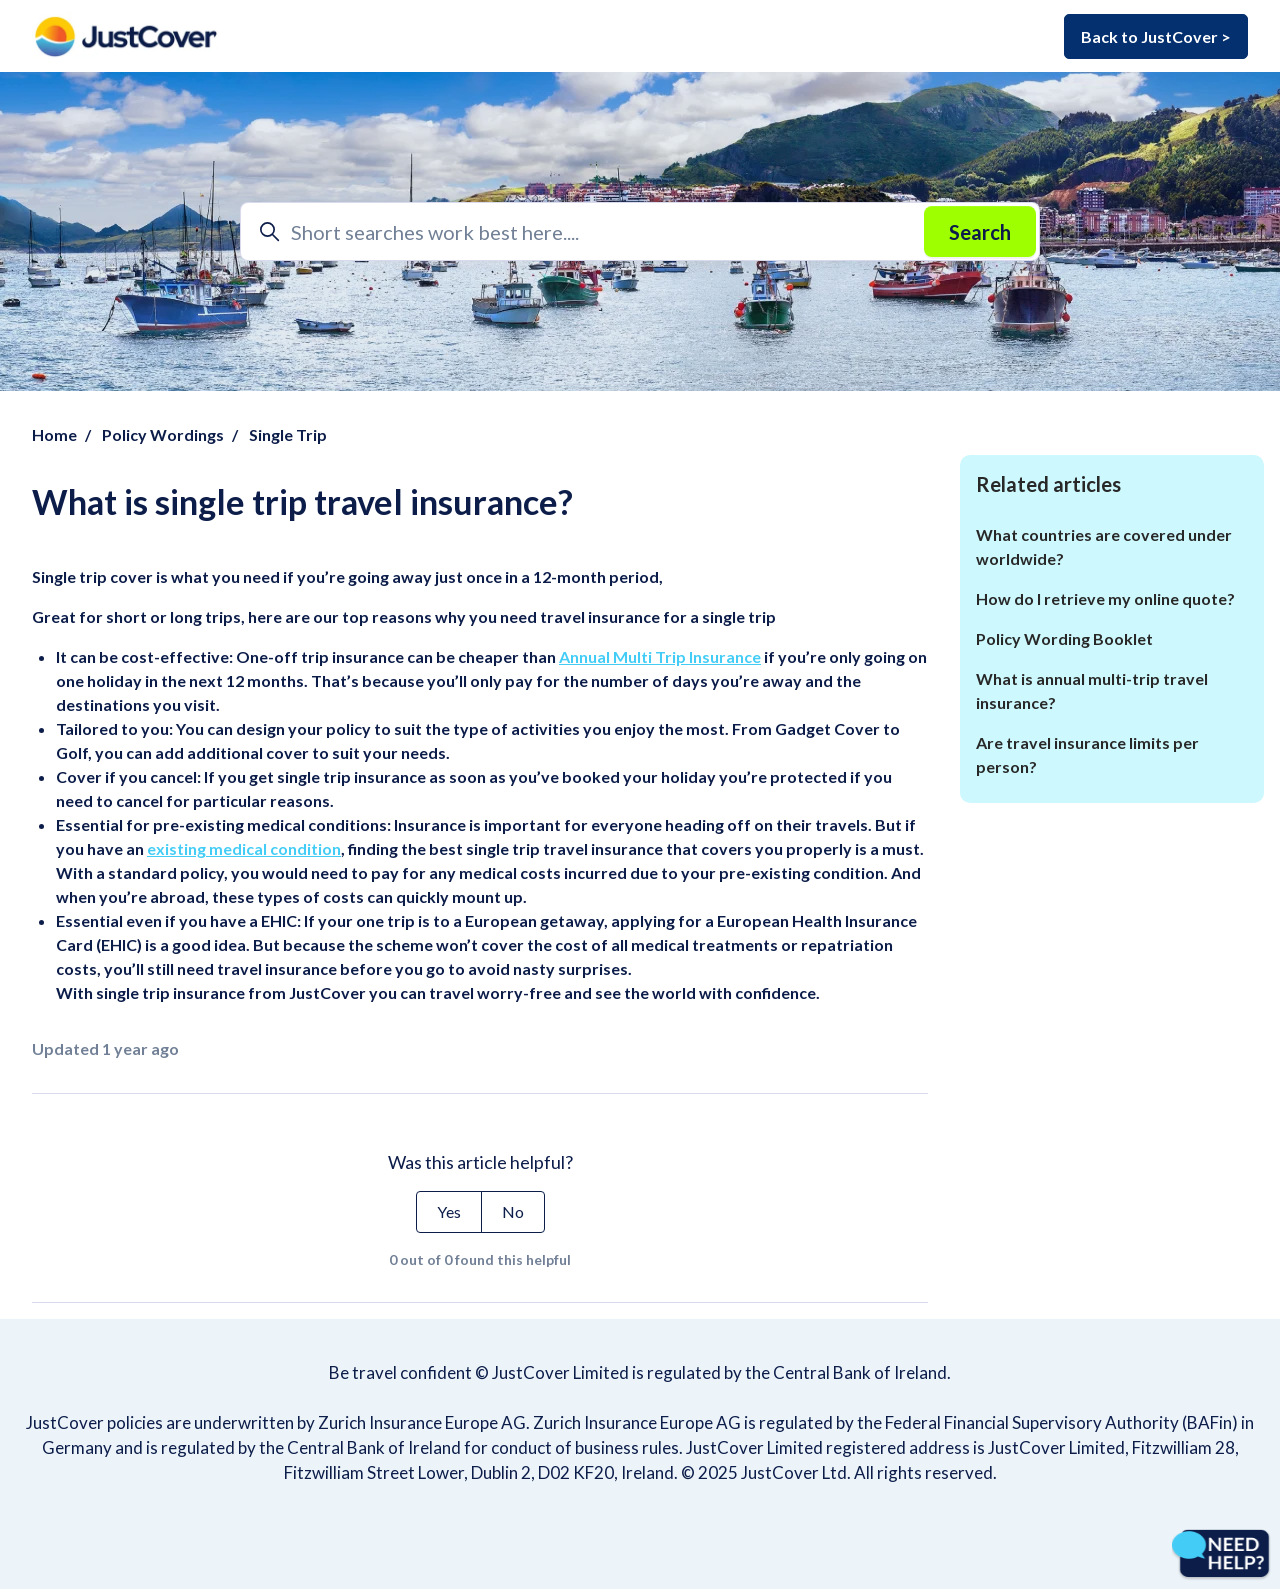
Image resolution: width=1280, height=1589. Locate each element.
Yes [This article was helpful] (449, 1211)
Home (54, 434)
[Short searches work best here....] (640, 231)
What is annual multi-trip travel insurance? (1092, 690)
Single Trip (288, 434)
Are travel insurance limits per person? (1087, 754)
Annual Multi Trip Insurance (660, 656)
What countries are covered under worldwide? (1104, 546)
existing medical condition (244, 848)
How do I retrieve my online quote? (1105, 598)
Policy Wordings (163, 434)
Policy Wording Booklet (1064, 638)
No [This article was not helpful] (513, 1211)
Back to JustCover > (1156, 36)
